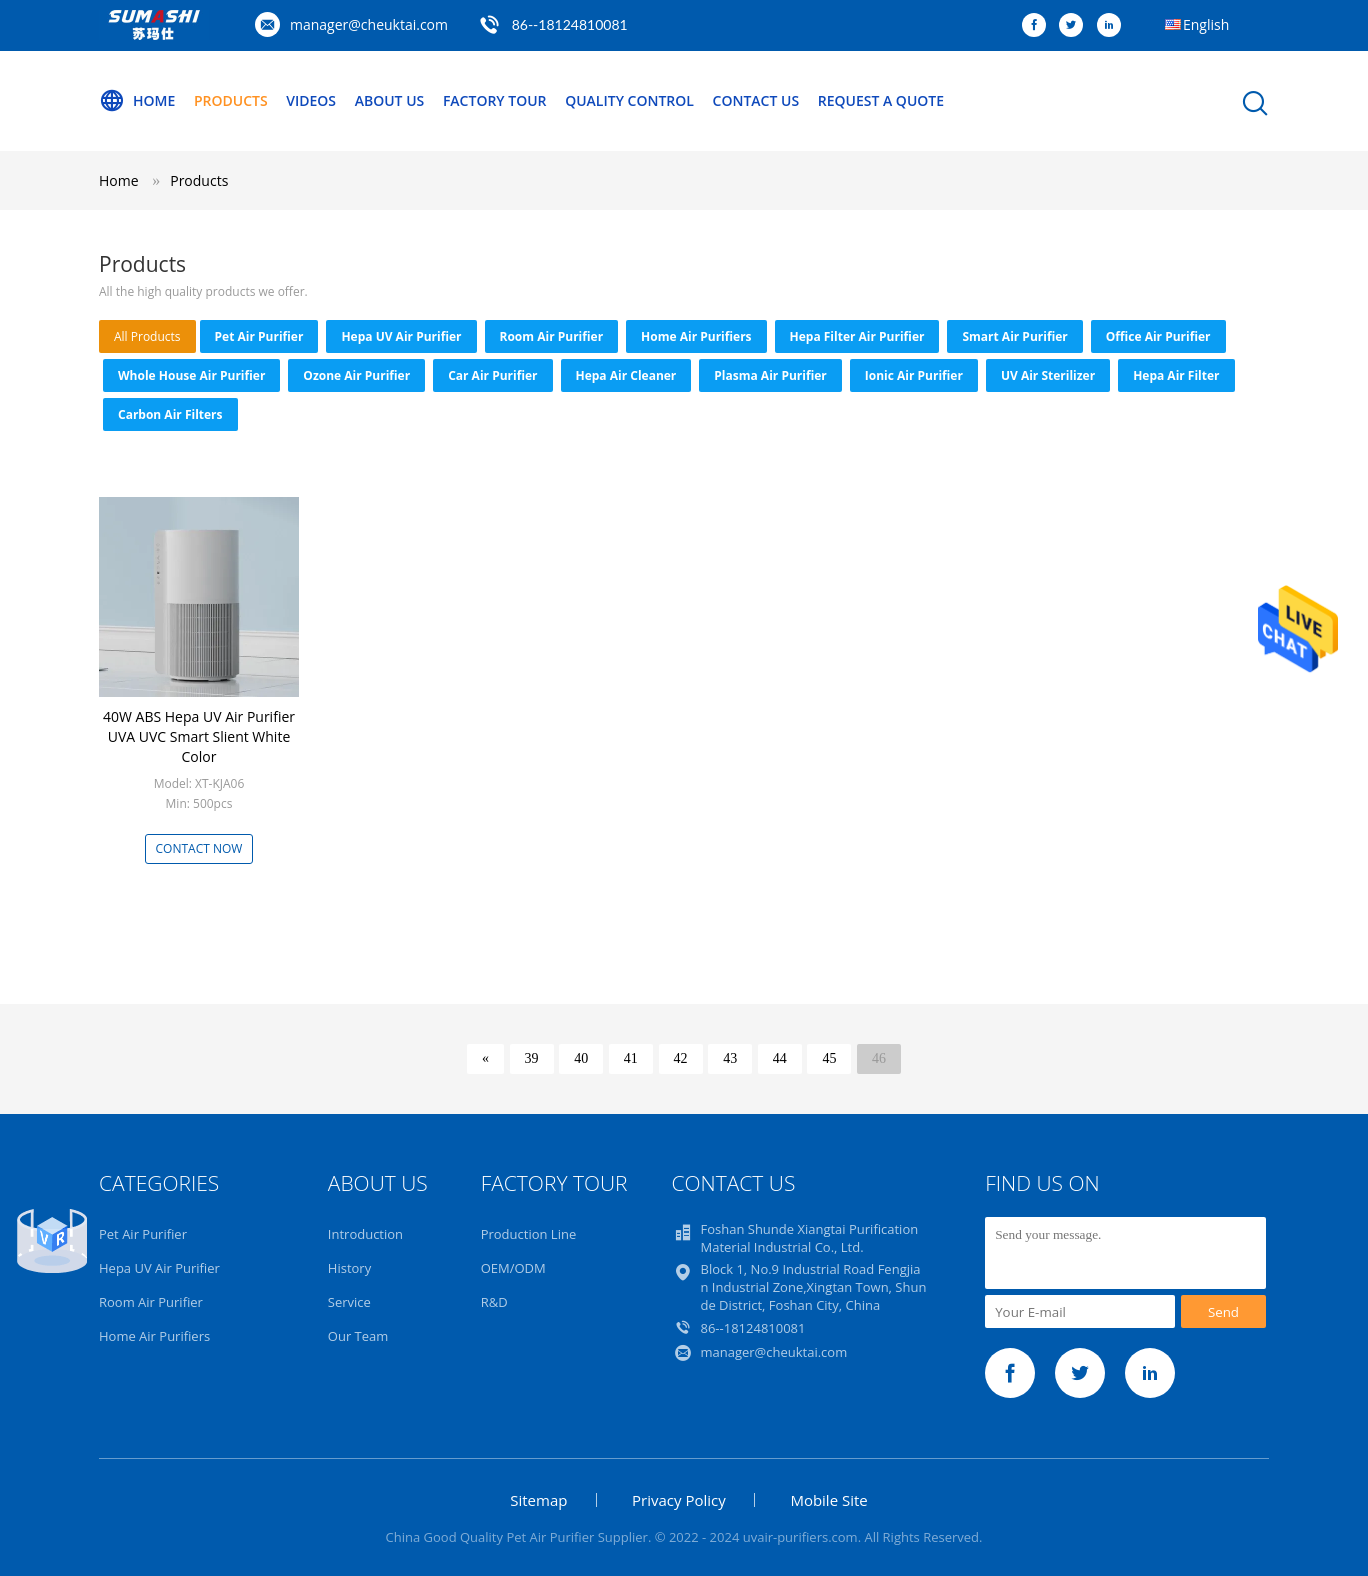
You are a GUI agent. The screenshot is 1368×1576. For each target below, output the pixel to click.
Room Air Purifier (552, 336)
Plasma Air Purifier (770, 375)
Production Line (529, 1234)
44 (780, 1058)
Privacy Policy (679, 1500)
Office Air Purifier (1158, 336)
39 (532, 1058)
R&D (494, 1302)
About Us (390, 100)
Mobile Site (828, 1500)
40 (581, 1058)
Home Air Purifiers (696, 336)
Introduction (365, 1234)
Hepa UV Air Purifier (401, 336)
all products (147, 336)
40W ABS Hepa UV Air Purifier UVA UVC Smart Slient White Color (199, 736)
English (1206, 24)
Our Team (358, 1336)
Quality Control (629, 100)
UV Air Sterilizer (1048, 375)
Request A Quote (881, 100)
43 (730, 1058)
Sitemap (538, 1500)
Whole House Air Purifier (191, 375)
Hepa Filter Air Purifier (857, 336)
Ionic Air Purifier (914, 375)
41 (631, 1058)
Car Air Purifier (492, 375)
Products (231, 100)
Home (137, 101)
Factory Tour (495, 100)
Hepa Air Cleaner (626, 375)
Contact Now (199, 848)
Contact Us (756, 100)
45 (829, 1058)
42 (681, 1058)
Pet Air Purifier (259, 336)
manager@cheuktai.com (369, 24)
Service (349, 1302)
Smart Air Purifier (1014, 336)
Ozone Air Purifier (356, 375)
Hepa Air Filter (1176, 375)
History (349, 1268)
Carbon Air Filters (170, 414)
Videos (311, 100)
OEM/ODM (513, 1268)
